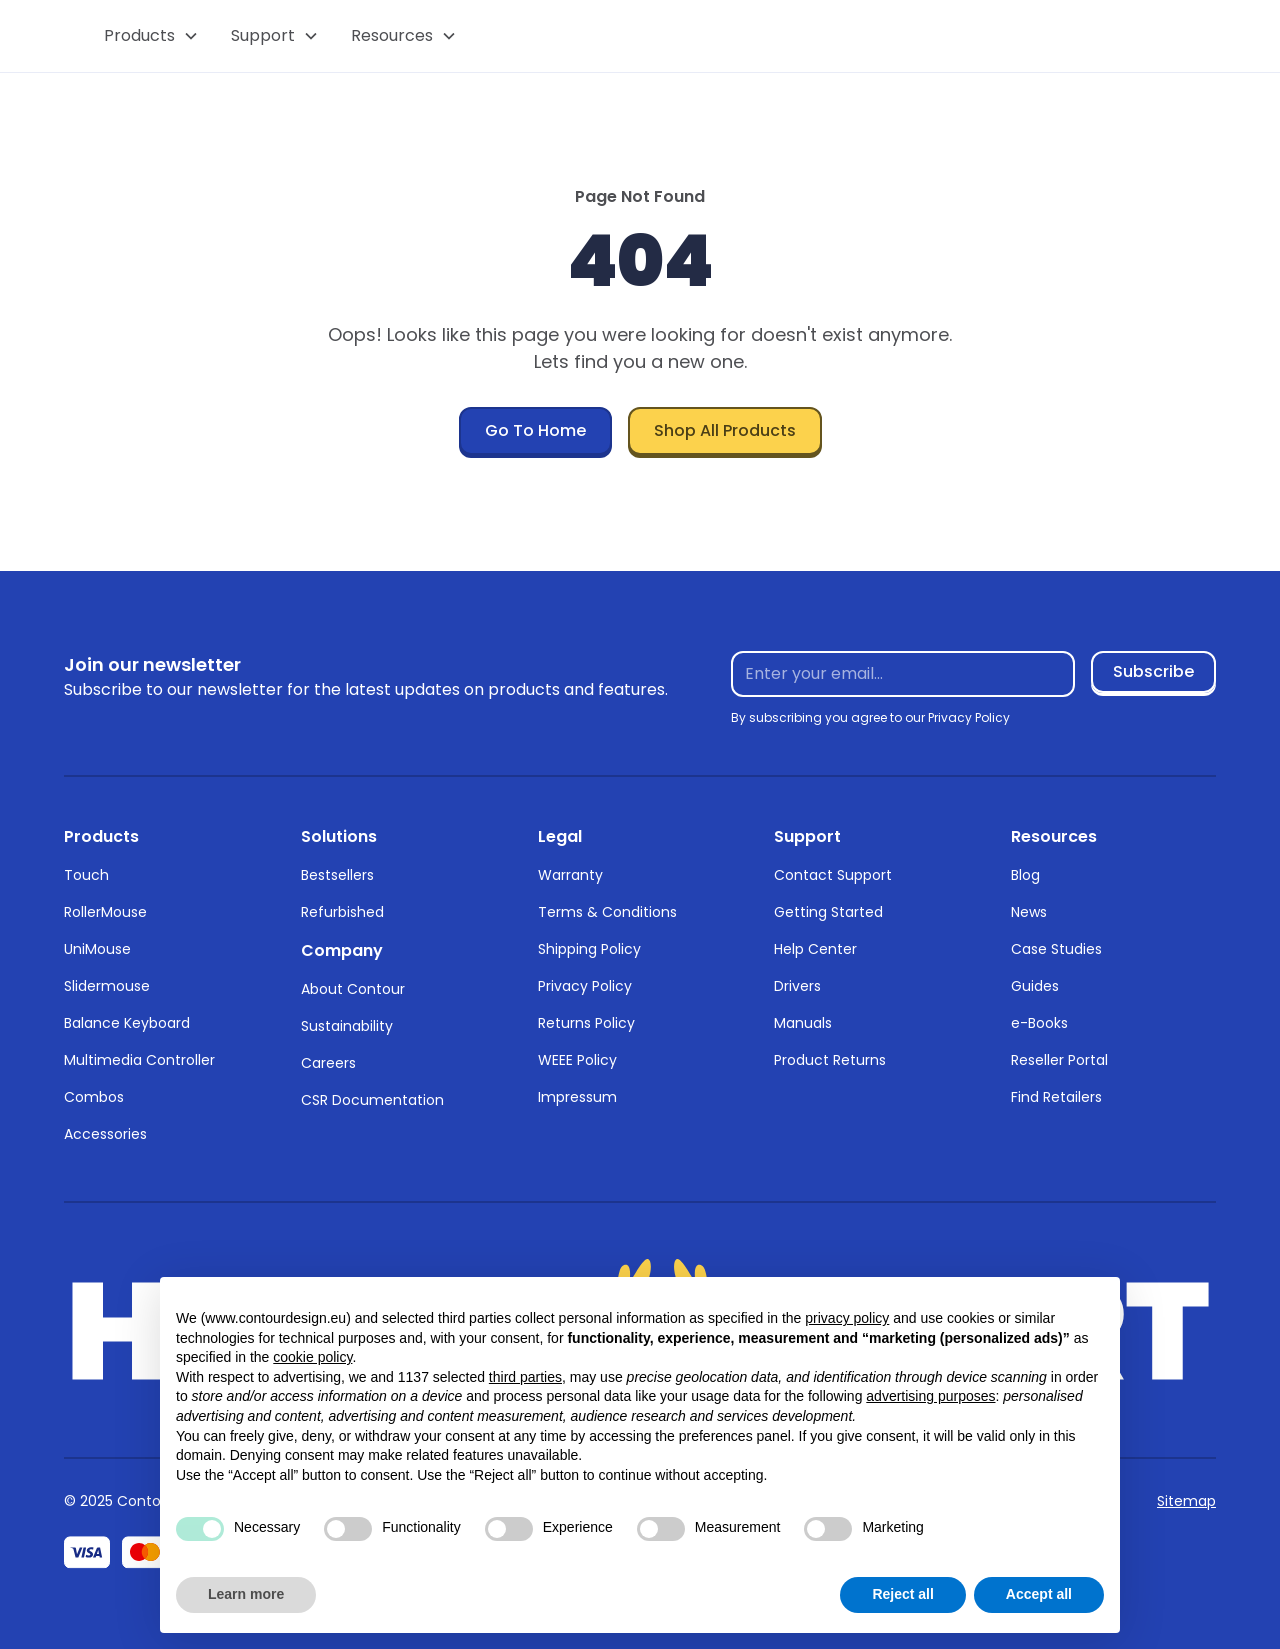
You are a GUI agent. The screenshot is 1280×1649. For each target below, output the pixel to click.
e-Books (1039, 1023)
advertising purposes (930, 1396)
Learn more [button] (246, 1594)
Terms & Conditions (607, 912)
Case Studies (1056, 949)
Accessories (105, 1134)
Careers (328, 1063)
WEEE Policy (577, 1060)
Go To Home (535, 430)
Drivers (797, 986)
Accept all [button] (1039, 1594)
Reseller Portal (1059, 1060)
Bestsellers (337, 875)
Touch (86, 875)
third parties (525, 1377)
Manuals (803, 1023)
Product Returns (830, 1060)
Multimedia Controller (139, 1060)
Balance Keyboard (127, 1023)
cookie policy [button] (312, 1357)
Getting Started (828, 912)
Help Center (815, 949)
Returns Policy (586, 1023)
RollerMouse (105, 912)
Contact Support (833, 875)
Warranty (570, 875)
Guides (1035, 986)
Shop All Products (725, 430)
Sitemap (1186, 1501)
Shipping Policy (589, 949)
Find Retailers (1056, 1097)
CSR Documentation (372, 1100)
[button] (151, 36)
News (1029, 912)
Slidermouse (107, 986)
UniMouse (97, 949)
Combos (94, 1097)
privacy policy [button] (847, 1318)
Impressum (577, 1097)
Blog (1025, 875)
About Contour (353, 989)
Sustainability (347, 1026)
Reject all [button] (902, 1594)
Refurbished (342, 912)
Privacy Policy (585, 986)
